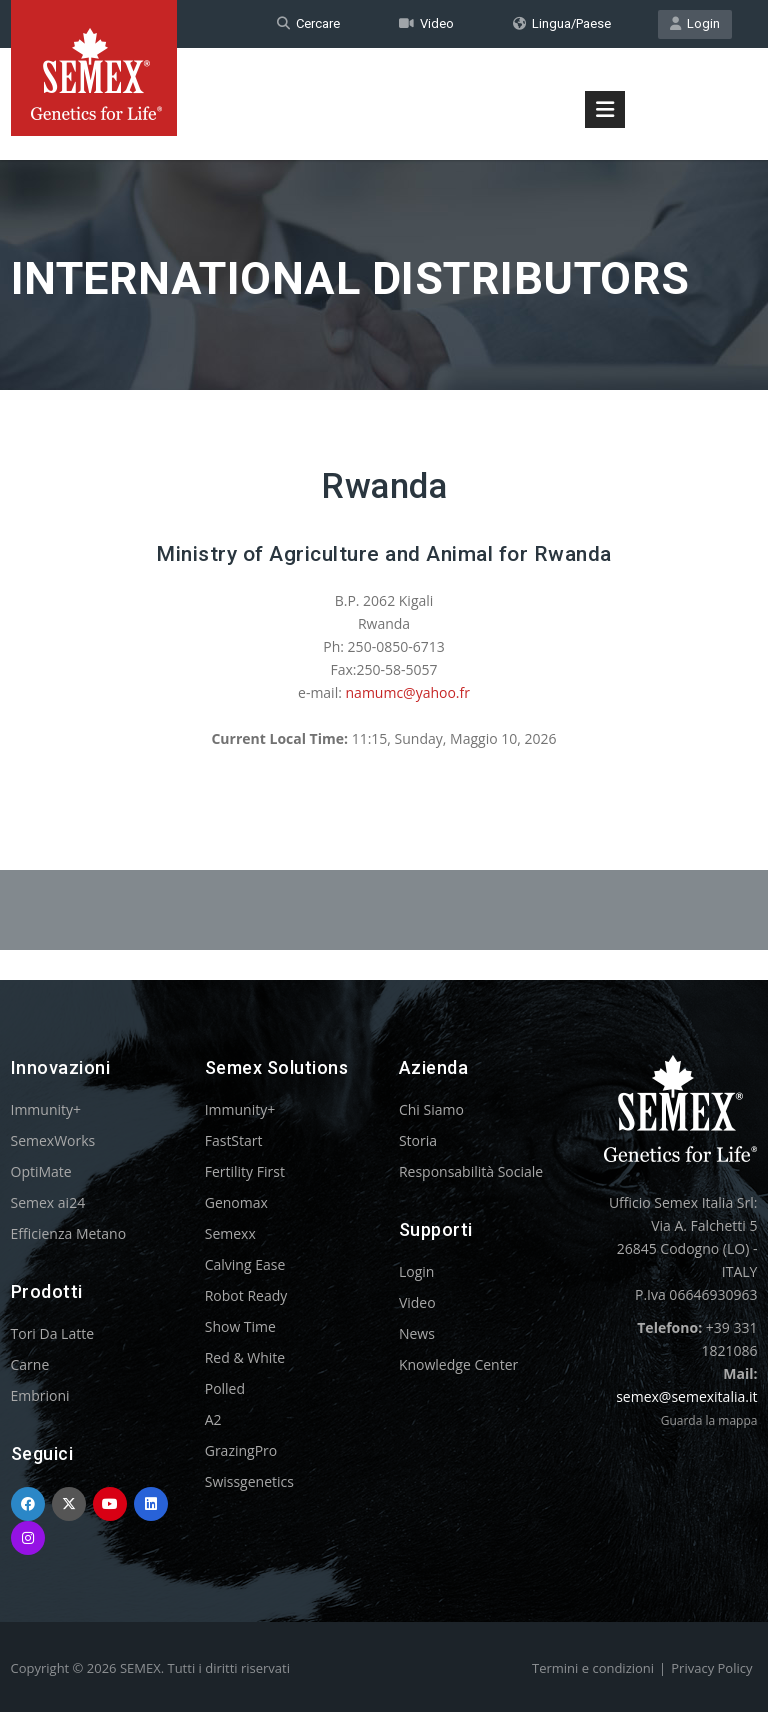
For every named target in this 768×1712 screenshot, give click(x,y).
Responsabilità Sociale (471, 1171)
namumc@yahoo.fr (408, 692)
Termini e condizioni (593, 1668)
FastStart (234, 1140)
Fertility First (245, 1171)
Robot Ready (246, 1295)
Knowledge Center (458, 1364)
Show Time (240, 1326)
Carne (30, 1364)
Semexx (230, 1233)
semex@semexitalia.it (686, 1396)
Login (695, 23)
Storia (418, 1140)
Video (426, 23)
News (417, 1333)
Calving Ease (245, 1264)
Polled (225, 1388)
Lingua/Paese (562, 23)
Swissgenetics (249, 1481)
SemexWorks (53, 1140)
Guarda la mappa (709, 1420)
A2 (213, 1419)
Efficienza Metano (69, 1233)
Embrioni (40, 1395)
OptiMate (41, 1171)
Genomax (236, 1202)
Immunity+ (46, 1109)
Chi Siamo (431, 1109)
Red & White (245, 1357)
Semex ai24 (48, 1202)
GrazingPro (241, 1450)
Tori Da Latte (53, 1333)
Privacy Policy (711, 1668)
